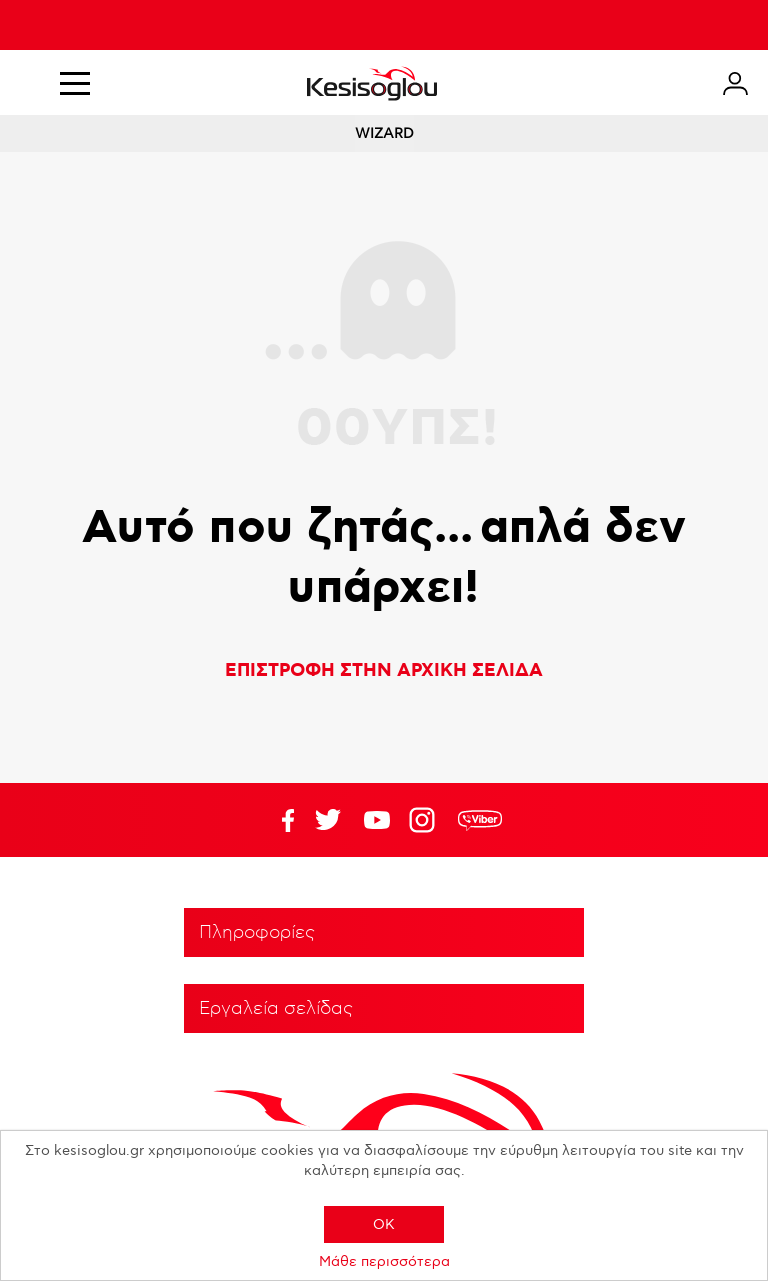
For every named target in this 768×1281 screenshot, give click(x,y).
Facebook (279, 820)
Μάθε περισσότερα (384, 1261)
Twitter (377, 820)
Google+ (426, 820)
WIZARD (384, 133)
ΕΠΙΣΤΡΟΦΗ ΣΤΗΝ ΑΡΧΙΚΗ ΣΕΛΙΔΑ (384, 671)
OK (384, 1224)
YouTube (328, 820)
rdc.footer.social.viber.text (480, 820)
